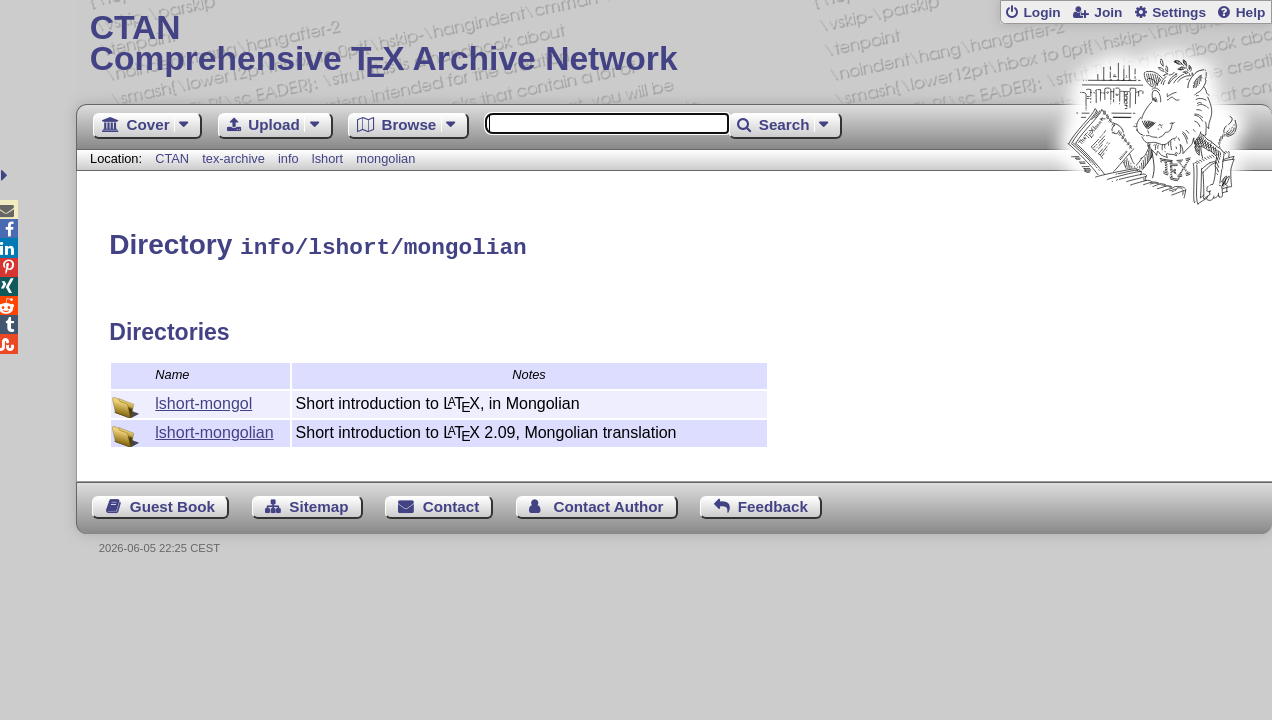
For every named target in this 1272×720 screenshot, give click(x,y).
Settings (1179, 12)
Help (1251, 12)
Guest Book (172, 503)
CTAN (172, 158)
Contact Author (609, 503)
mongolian (385, 158)
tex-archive (233, 158)
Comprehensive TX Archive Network (674, 45)
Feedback (773, 503)
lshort (327, 158)
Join (1108, 12)
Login (1041, 12)
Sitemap (318, 503)
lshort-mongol (203, 400)
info (288, 158)
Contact (451, 503)
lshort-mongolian (214, 429)
